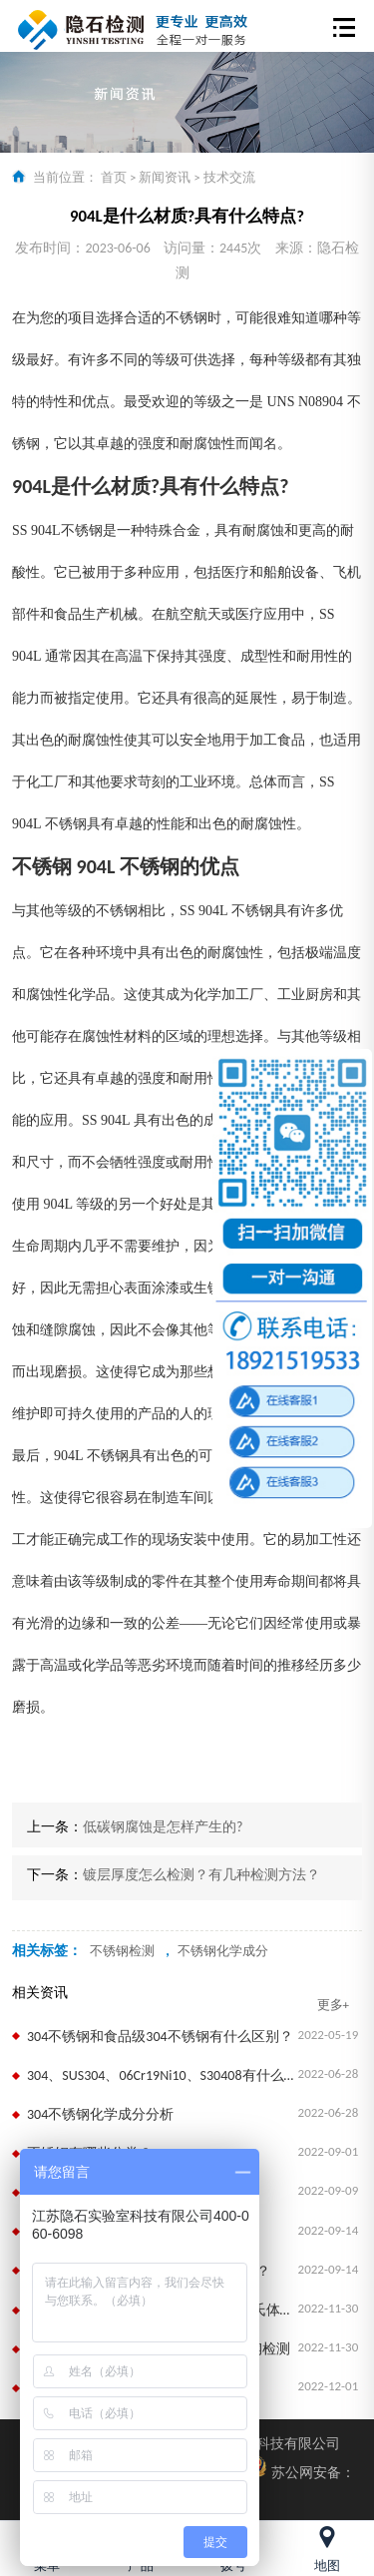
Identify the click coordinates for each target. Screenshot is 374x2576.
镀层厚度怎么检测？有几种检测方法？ (201, 1874)
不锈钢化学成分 (223, 1950)
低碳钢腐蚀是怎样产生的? (163, 1826)
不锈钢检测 (122, 1950)
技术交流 (229, 177)
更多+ (333, 2004)
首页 (114, 177)
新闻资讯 (164, 177)
